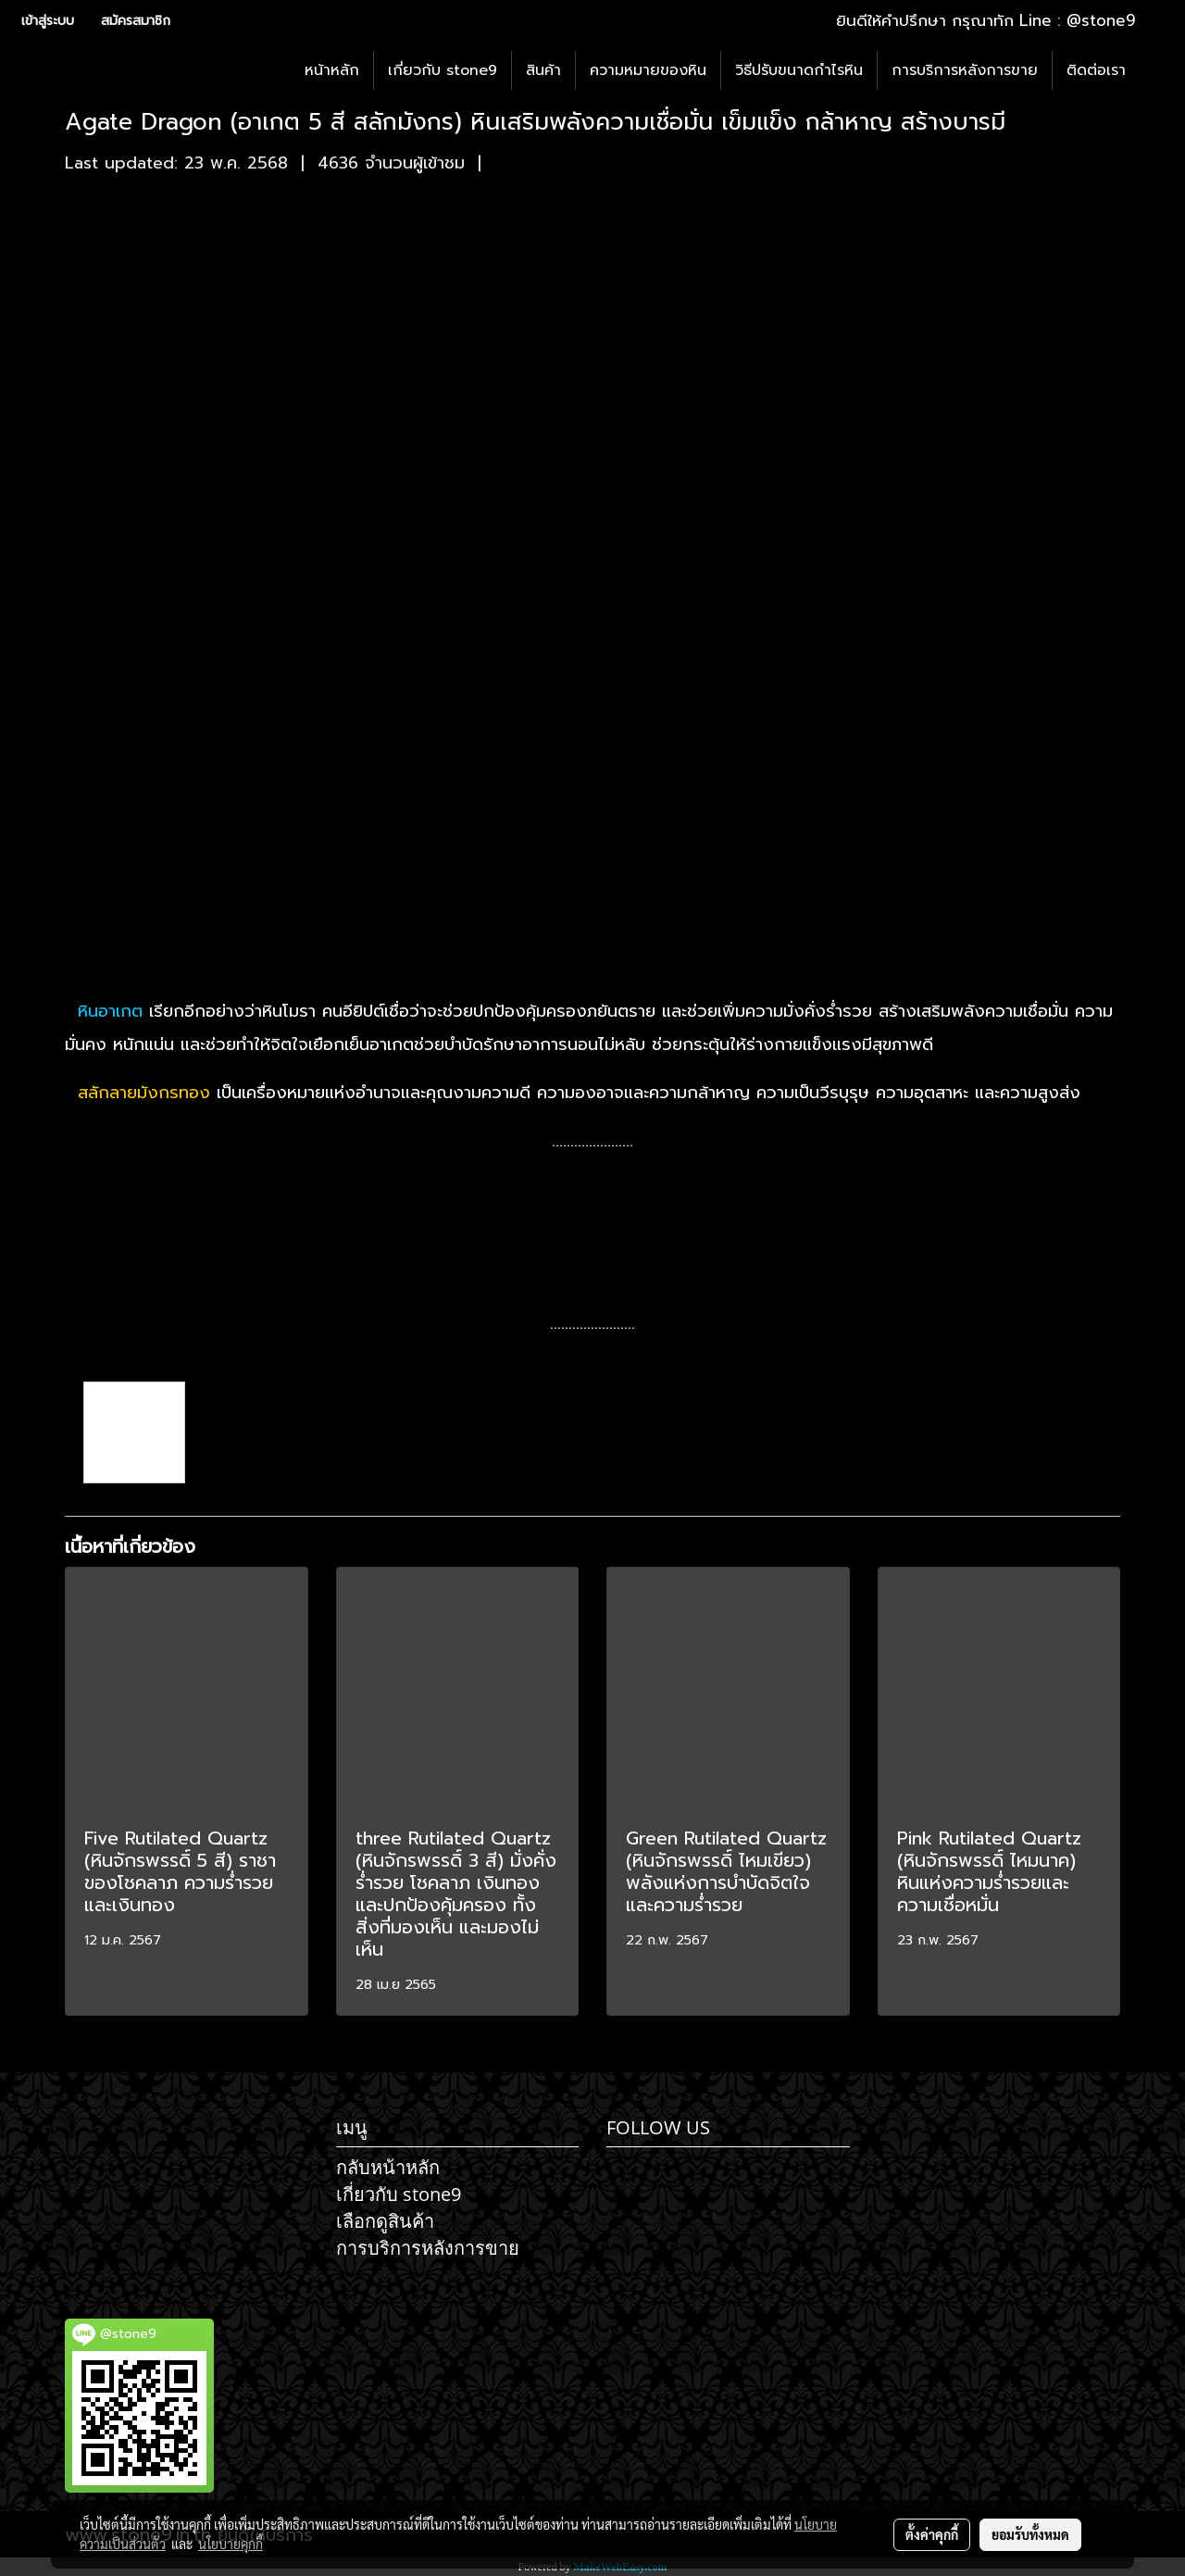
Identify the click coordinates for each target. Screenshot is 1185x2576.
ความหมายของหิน (648, 70)
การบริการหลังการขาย (965, 70)
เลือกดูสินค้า (385, 2220)
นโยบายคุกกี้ (230, 2543)
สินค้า (543, 70)
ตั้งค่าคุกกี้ (931, 2534)
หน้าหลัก (332, 70)
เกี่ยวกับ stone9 (442, 70)
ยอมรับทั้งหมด (1030, 2534)
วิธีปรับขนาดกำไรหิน (799, 70)
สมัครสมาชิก (135, 21)
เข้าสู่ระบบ (47, 21)
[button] (1156, 70)
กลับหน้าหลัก (388, 2167)
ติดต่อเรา (1096, 70)
